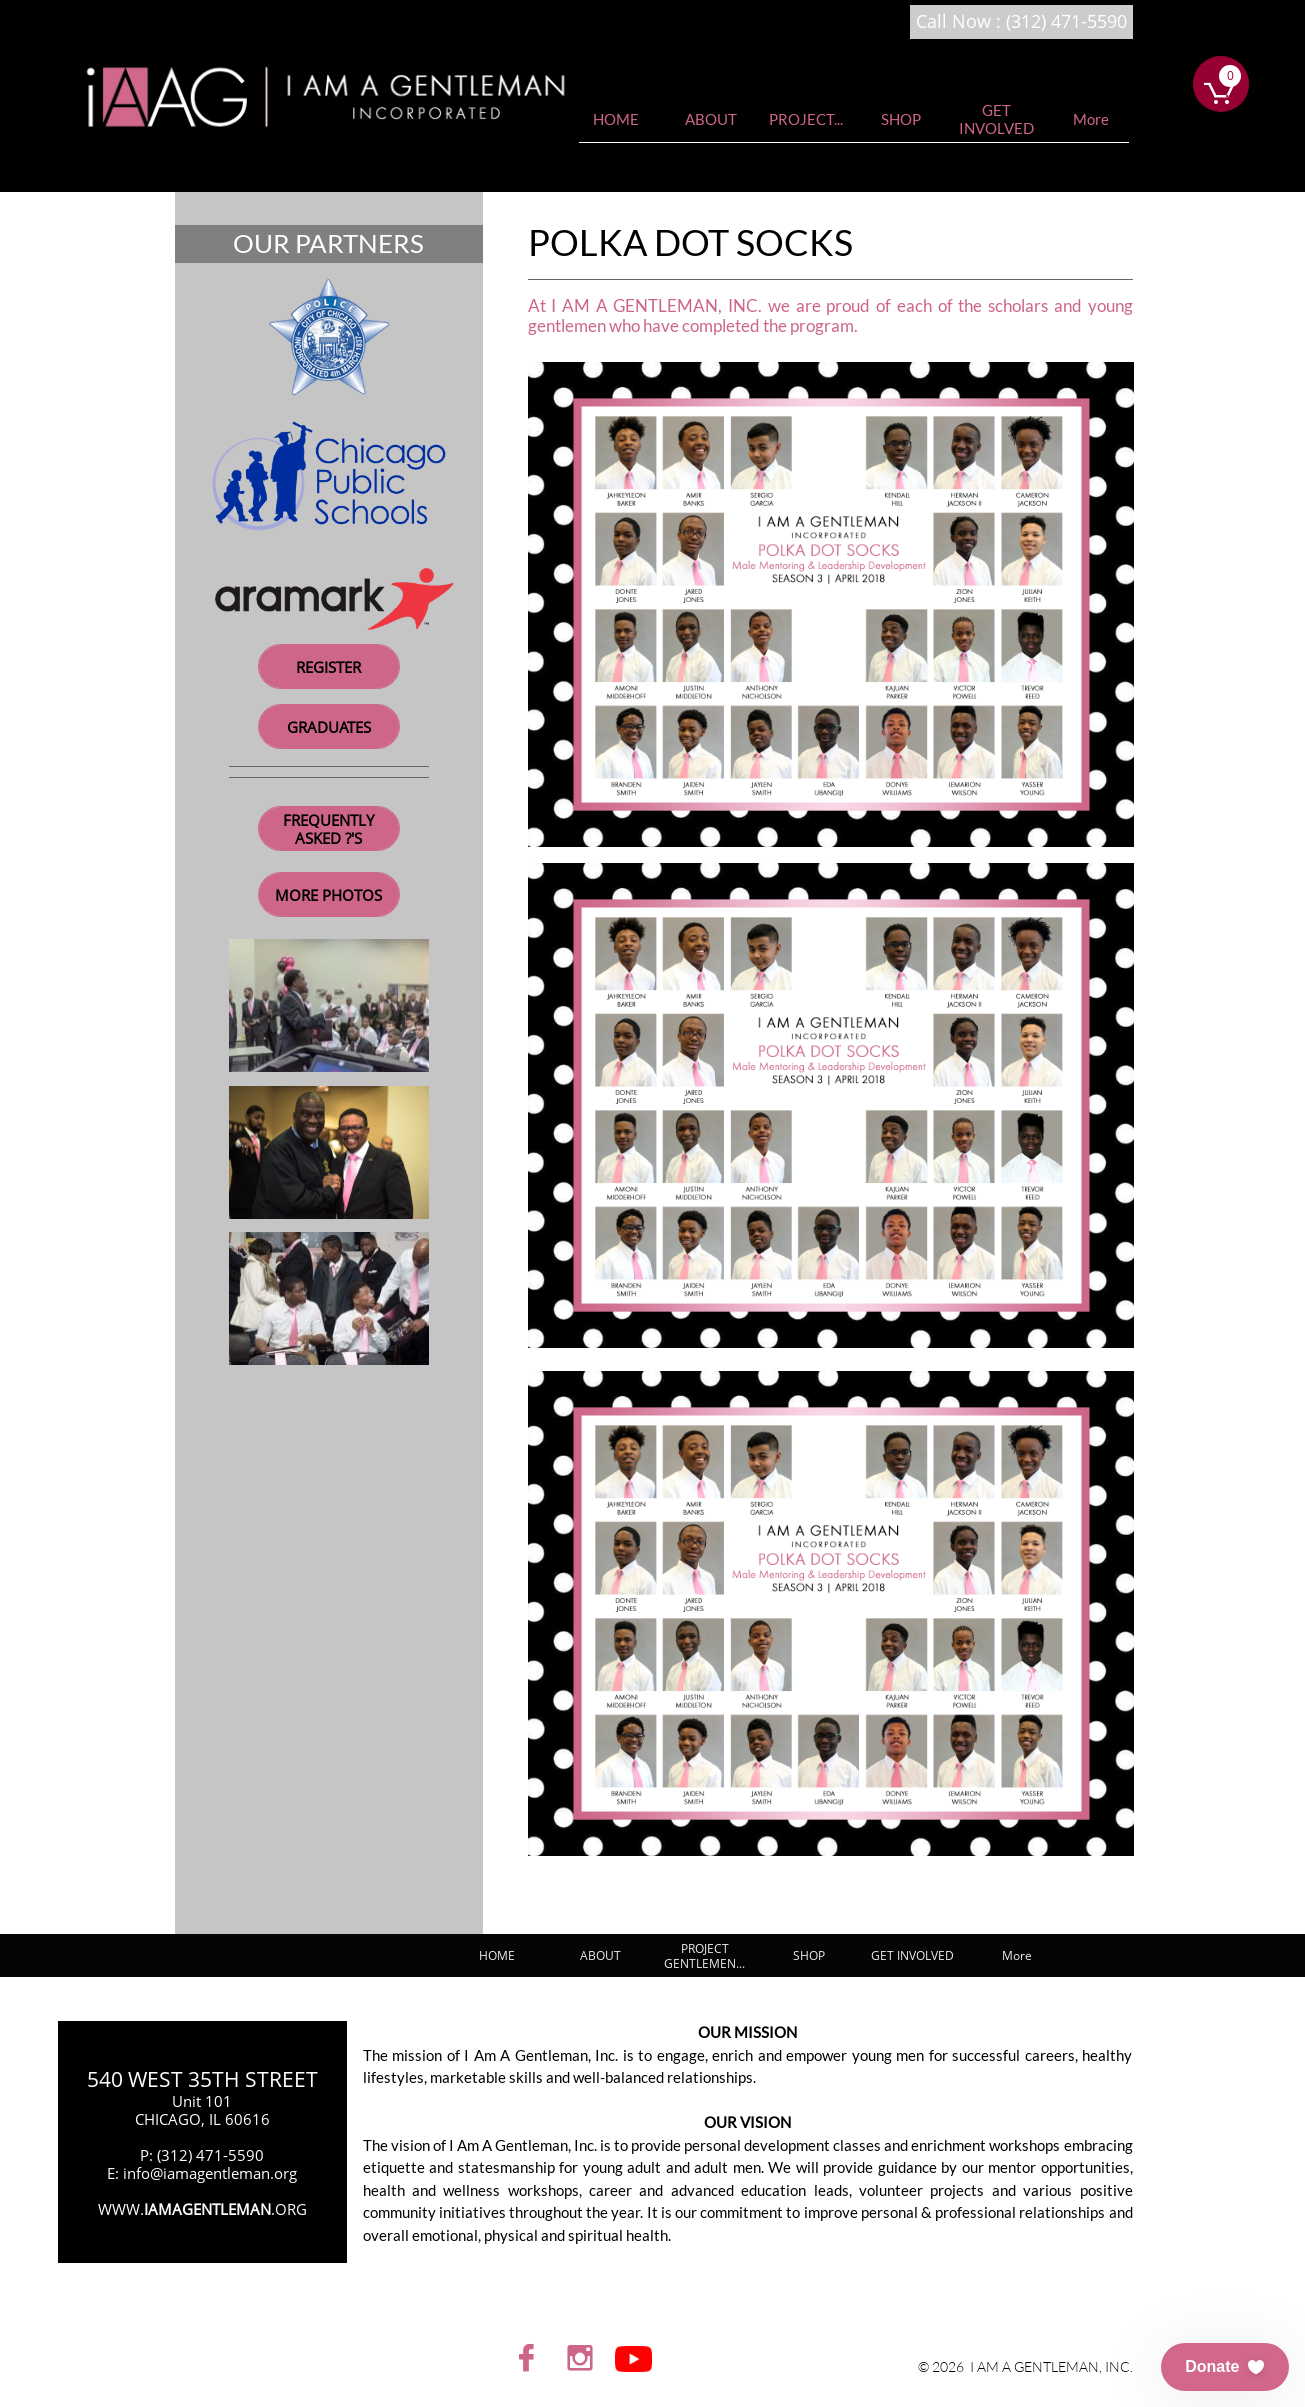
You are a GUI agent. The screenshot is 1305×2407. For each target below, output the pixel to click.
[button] (1225, 2367)
